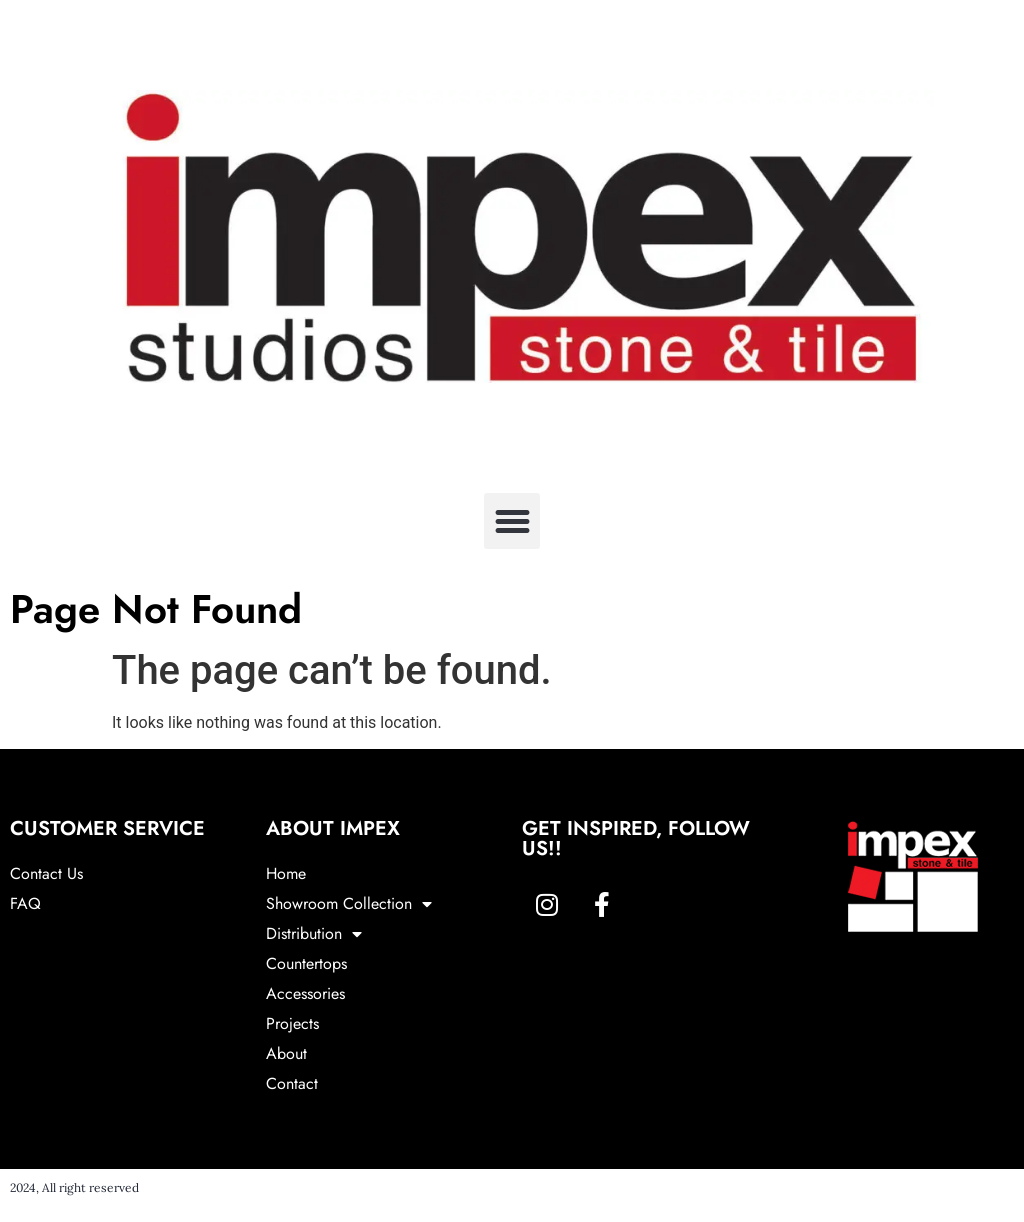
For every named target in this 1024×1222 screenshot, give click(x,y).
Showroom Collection (349, 904)
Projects (292, 1023)
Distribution (314, 934)
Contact (292, 1083)
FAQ (25, 903)
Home (286, 873)
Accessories (305, 993)
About (286, 1053)
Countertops (306, 963)
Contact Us (46, 873)
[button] (512, 521)
